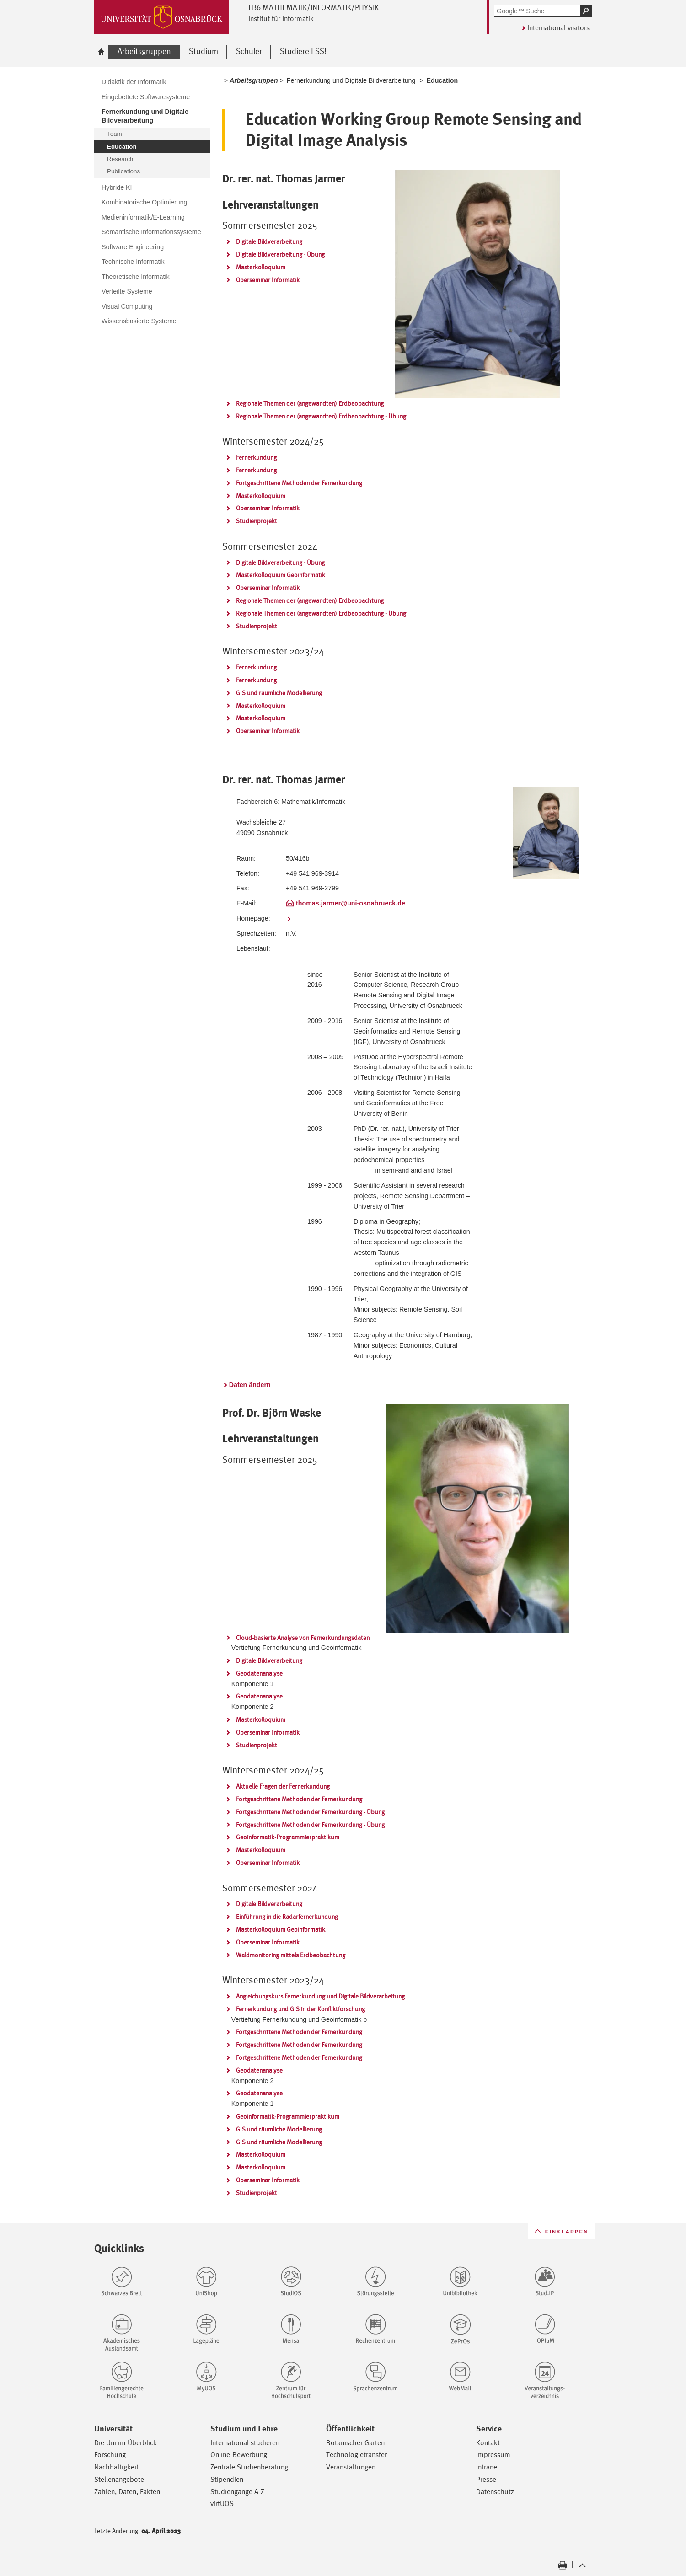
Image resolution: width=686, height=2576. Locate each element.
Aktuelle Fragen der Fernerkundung (283, 1786)
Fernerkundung (256, 457)
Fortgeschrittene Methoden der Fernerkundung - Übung (310, 1812)
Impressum (493, 2454)
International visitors (558, 27)
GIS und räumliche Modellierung (279, 692)
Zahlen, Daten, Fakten (127, 2491)
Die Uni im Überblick (125, 2442)
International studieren (244, 2442)
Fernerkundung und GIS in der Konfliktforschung (300, 2009)
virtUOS (222, 2503)
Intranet (487, 2467)
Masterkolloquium (260, 267)
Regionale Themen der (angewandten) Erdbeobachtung (310, 403)
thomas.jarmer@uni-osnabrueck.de (350, 903)
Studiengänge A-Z (237, 2491)
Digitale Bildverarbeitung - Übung (280, 254)
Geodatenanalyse (259, 1673)
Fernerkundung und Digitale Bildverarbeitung (351, 80)
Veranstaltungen (350, 2467)
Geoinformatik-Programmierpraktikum (287, 1837)
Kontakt (488, 2442)
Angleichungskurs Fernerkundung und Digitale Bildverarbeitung (320, 1996)
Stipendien (226, 2479)
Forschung (110, 2454)
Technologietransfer (356, 2454)
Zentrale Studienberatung (249, 2467)
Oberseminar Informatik (268, 280)
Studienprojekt (256, 521)
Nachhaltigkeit (116, 2467)
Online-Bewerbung (238, 2454)
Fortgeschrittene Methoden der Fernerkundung (299, 483)
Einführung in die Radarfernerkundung (287, 1916)
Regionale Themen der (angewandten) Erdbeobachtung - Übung (321, 416)
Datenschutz (495, 2491)
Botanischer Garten (355, 2442)
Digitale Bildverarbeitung (269, 241)
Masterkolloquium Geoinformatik (280, 574)
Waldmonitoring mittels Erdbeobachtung (290, 1955)
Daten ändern (250, 1384)
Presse (486, 2479)
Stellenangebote (119, 2479)
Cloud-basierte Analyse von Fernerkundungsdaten (303, 1637)
